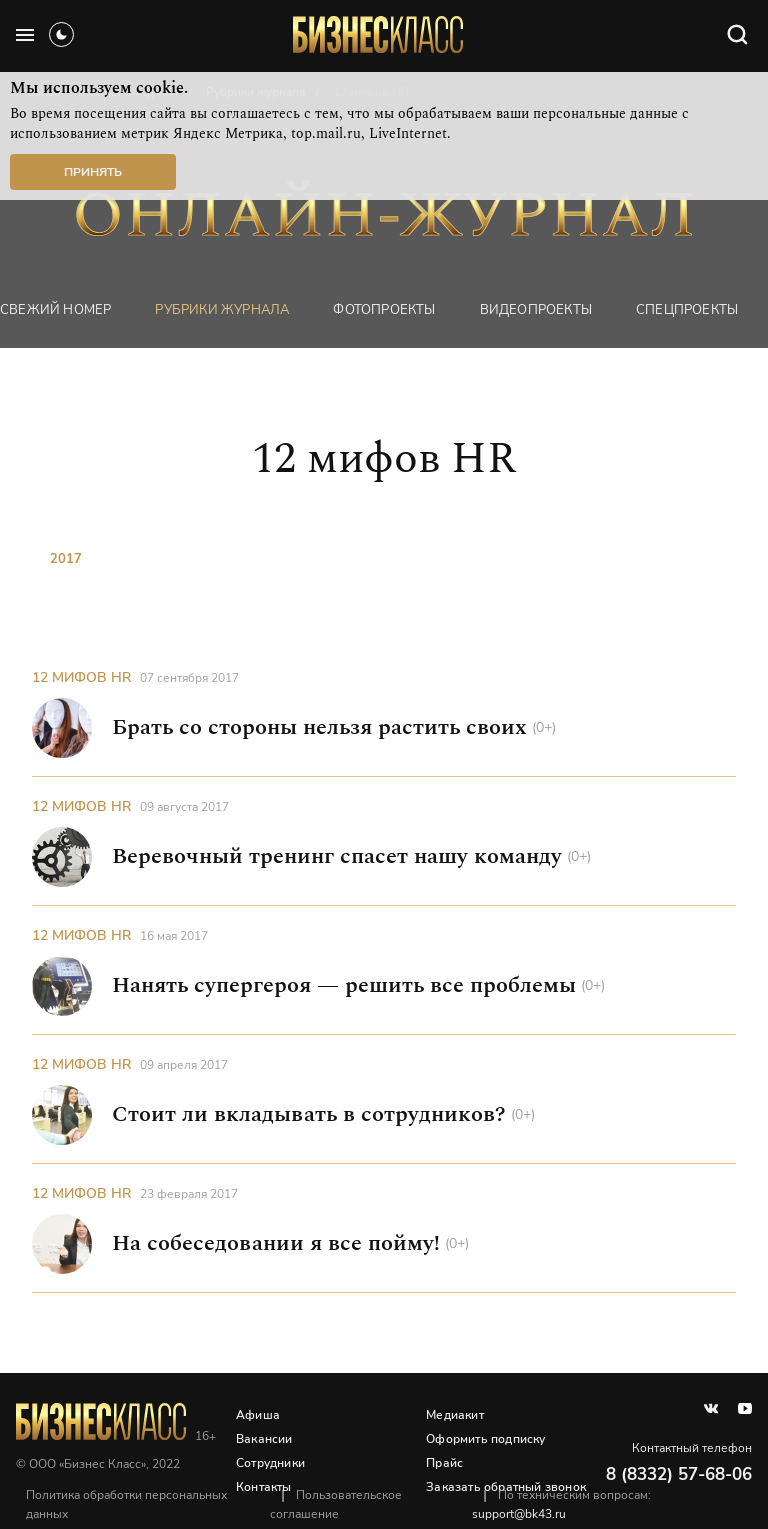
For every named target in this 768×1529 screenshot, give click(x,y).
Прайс (444, 1463)
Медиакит (455, 1415)
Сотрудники (270, 1463)
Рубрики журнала (222, 310)
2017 (66, 559)
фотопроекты (384, 310)
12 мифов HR (81, 677)
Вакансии (264, 1439)
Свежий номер (55, 310)
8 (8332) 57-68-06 (679, 1474)
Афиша (258, 1415)
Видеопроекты (536, 310)
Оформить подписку (485, 1439)
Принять (93, 172)
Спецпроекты (687, 310)
